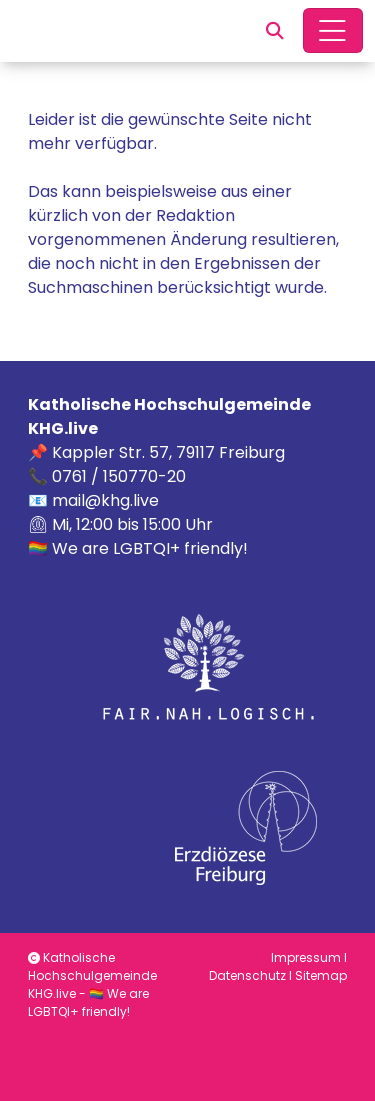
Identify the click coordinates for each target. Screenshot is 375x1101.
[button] (275, 31)
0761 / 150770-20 (119, 476)
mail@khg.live (105, 500)
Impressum (306, 957)
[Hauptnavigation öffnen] (333, 30)
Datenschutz (247, 975)
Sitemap (321, 975)
